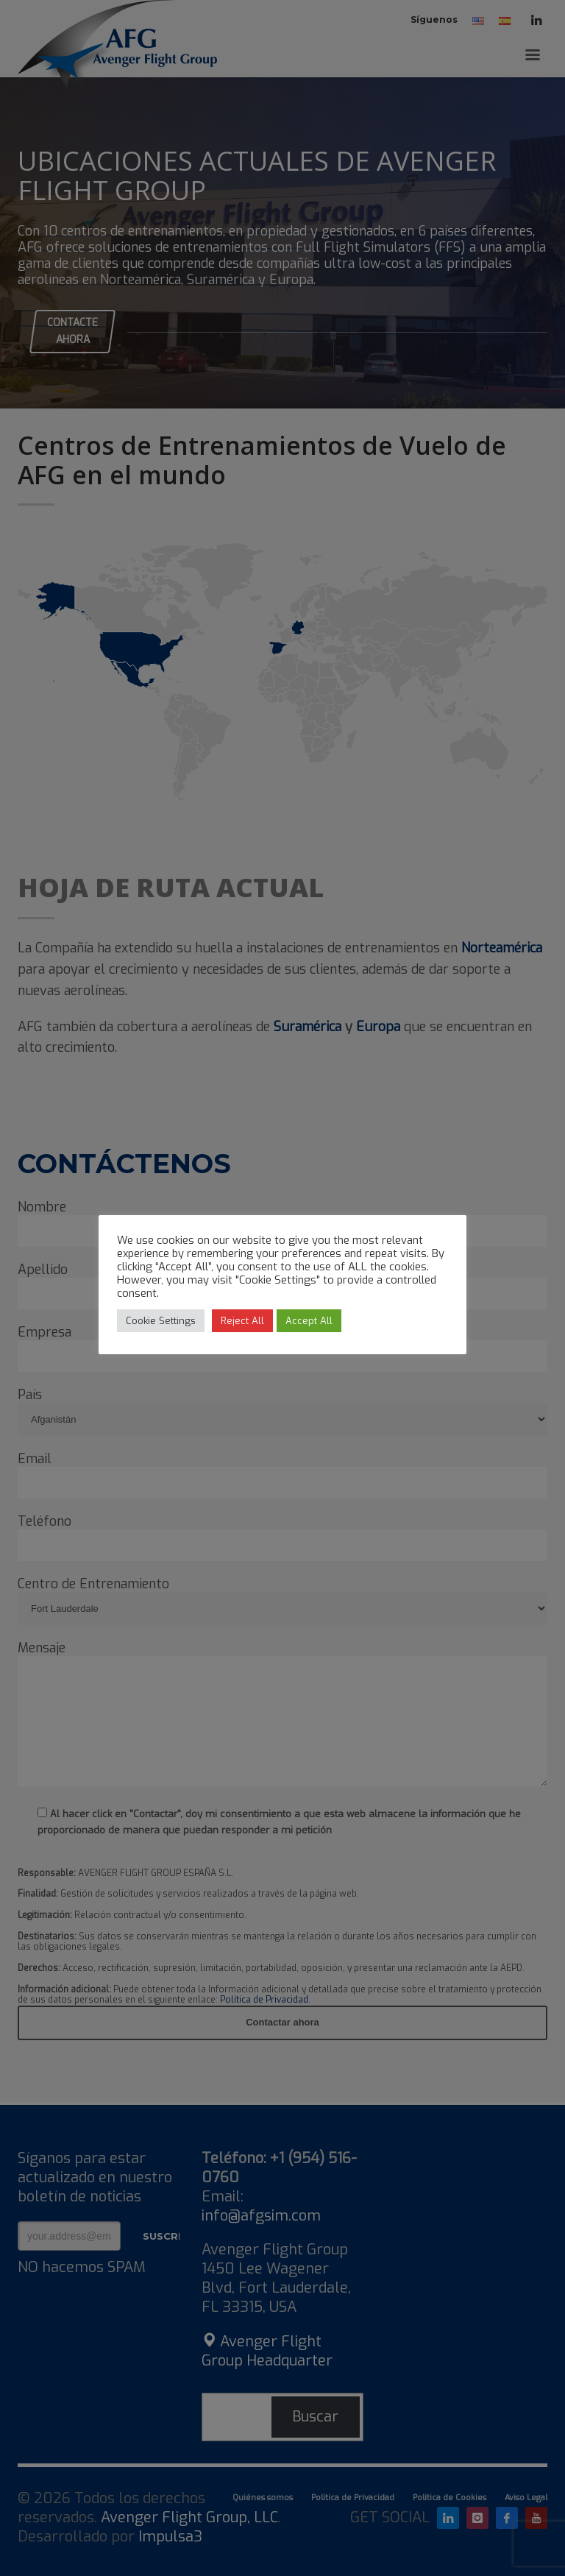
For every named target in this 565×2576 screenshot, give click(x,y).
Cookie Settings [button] (161, 1320)
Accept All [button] (309, 1320)
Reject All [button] (242, 1320)
